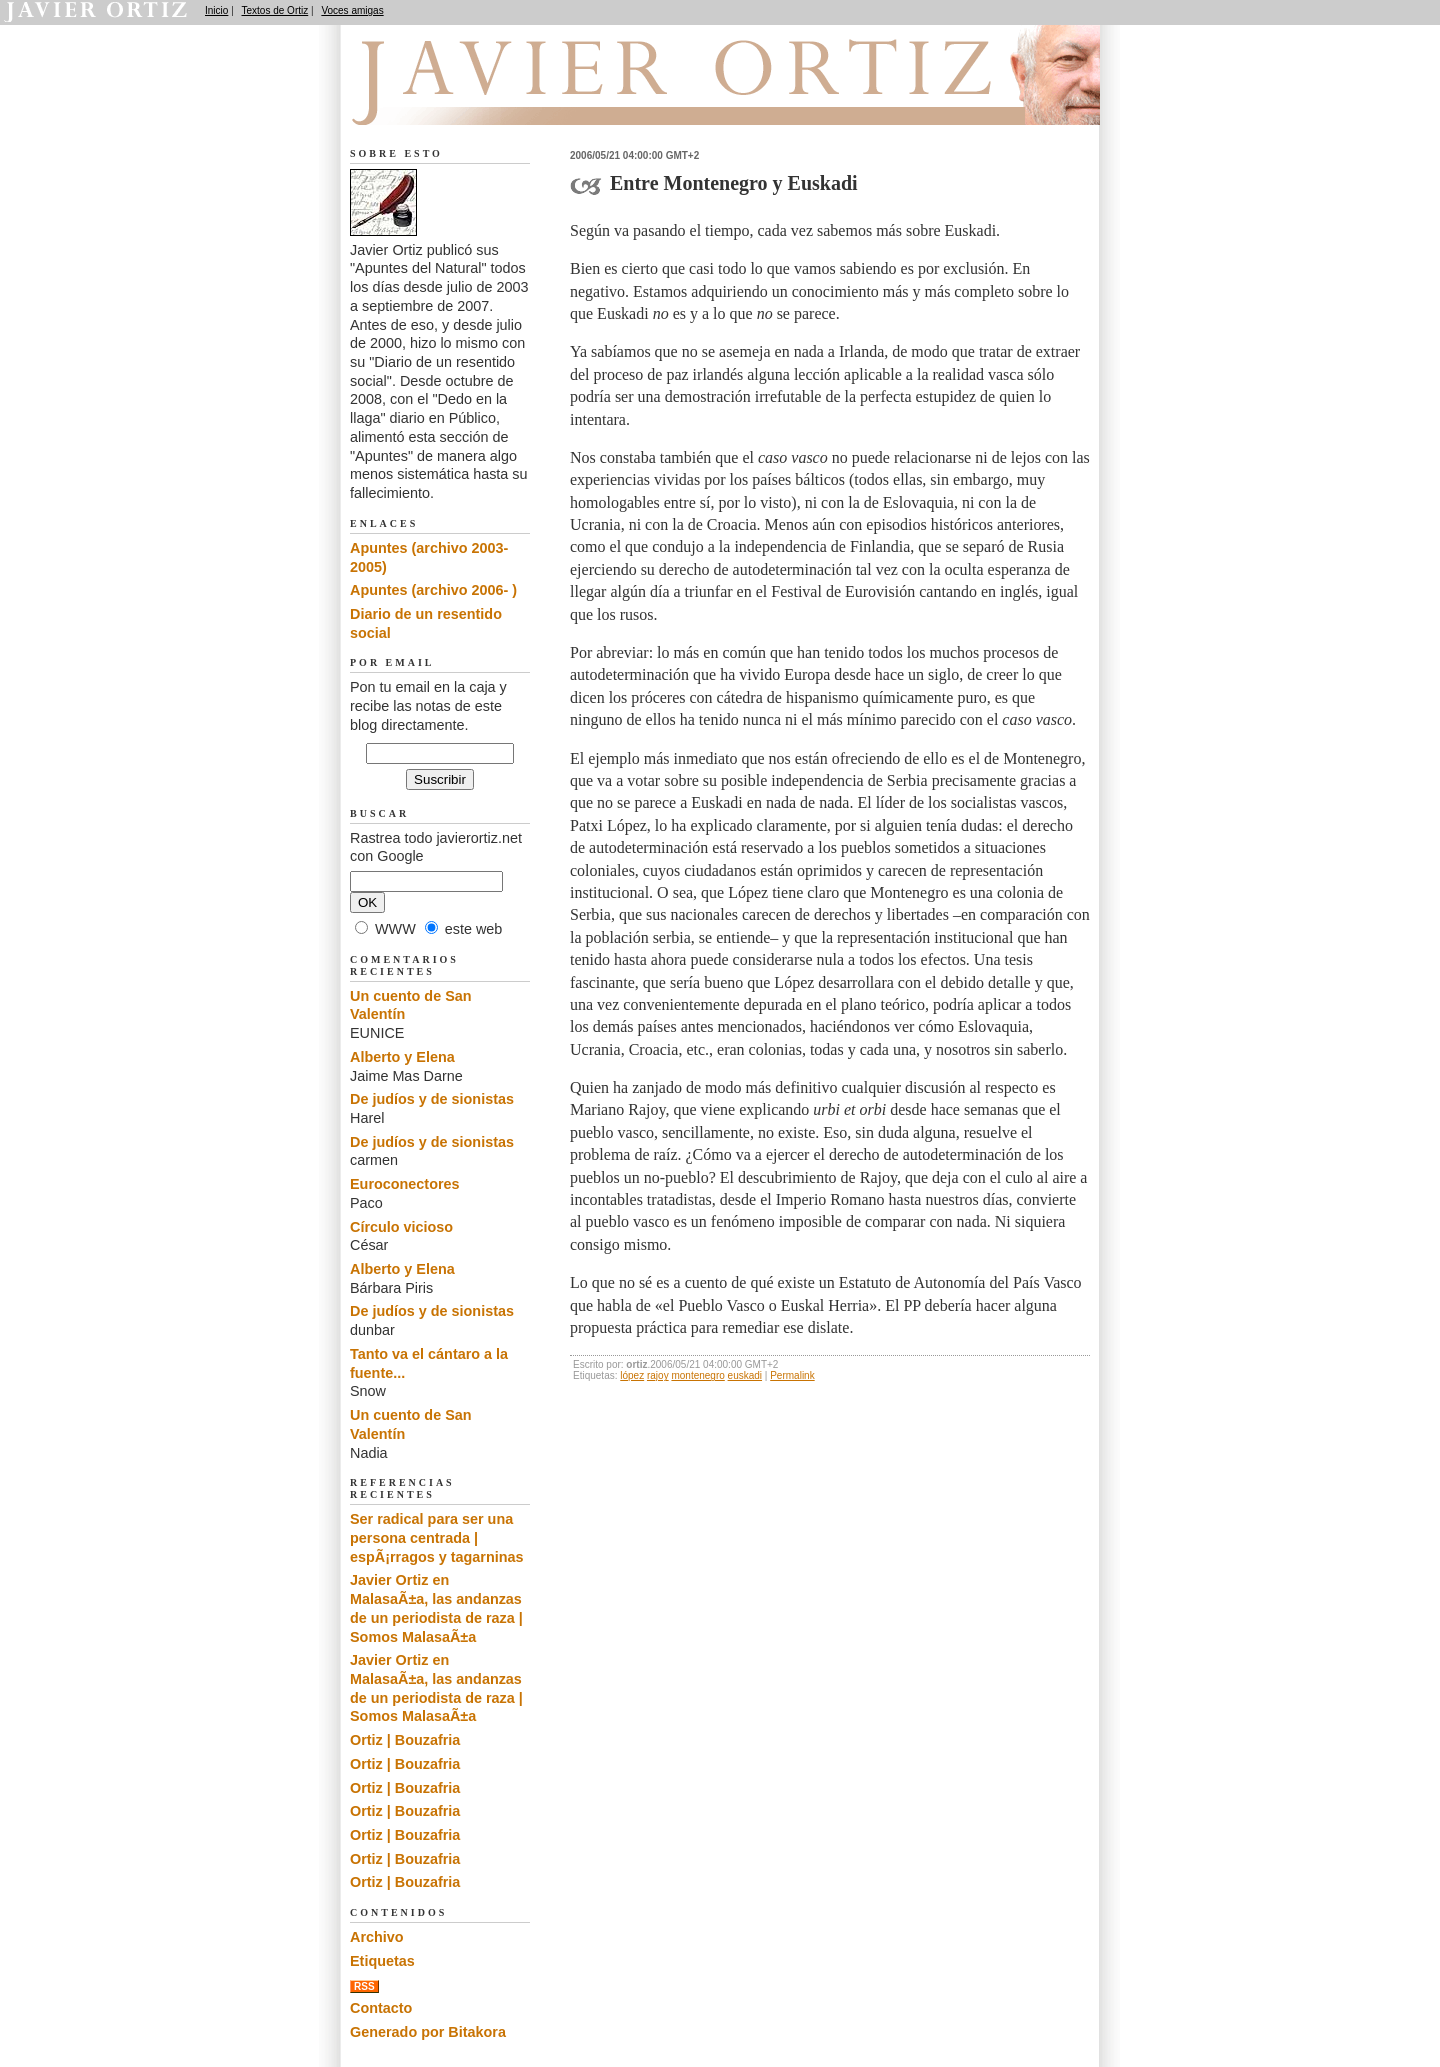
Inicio (216, 10)
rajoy (658, 1375)
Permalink (792, 1375)
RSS (364, 1986)
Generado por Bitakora (428, 2032)
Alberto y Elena (402, 1057)
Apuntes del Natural (462, 101)
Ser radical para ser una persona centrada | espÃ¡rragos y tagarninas (437, 1537)
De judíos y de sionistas (432, 1099)
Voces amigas (352, 10)
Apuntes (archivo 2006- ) (433, 590)
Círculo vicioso (401, 1227)
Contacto (381, 2008)
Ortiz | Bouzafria (405, 1740)
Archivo (377, 1937)
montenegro (697, 1375)
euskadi (745, 1375)
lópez (632, 1375)
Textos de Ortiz (275, 10)
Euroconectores (405, 1184)
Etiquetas (382, 1961)
